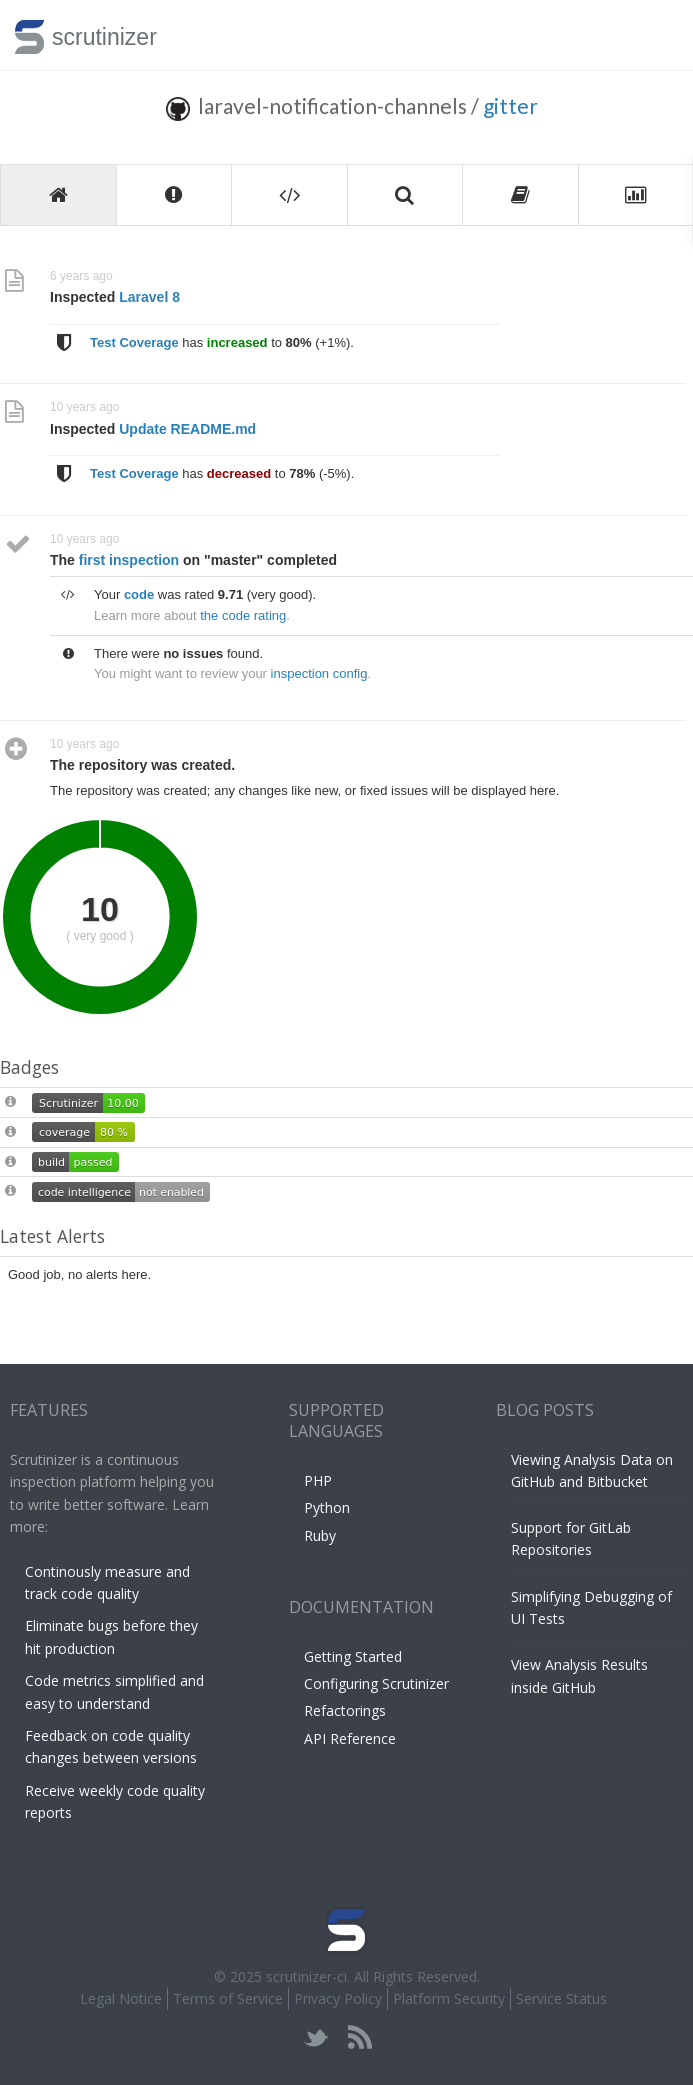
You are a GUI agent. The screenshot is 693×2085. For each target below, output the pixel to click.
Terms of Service (228, 1998)
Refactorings (345, 1710)
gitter (510, 105)
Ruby (320, 1535)
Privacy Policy (338, 1998)
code (139, 594)
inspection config (319, 673)
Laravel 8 (149, 297)
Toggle (654, 35)
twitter (316, 2037)
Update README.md (187, 429)
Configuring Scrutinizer (376, 1683)
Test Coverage (134, 342)
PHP (318, 1480)
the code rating (243, 615)
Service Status (561, 1998)
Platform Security (449, 1998)
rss (359, 2037)
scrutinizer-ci (306, 1976)
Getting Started (353, 1656)
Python (327, 1507)
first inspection (129, 560)
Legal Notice (121, 1998)
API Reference (350, 1738)
